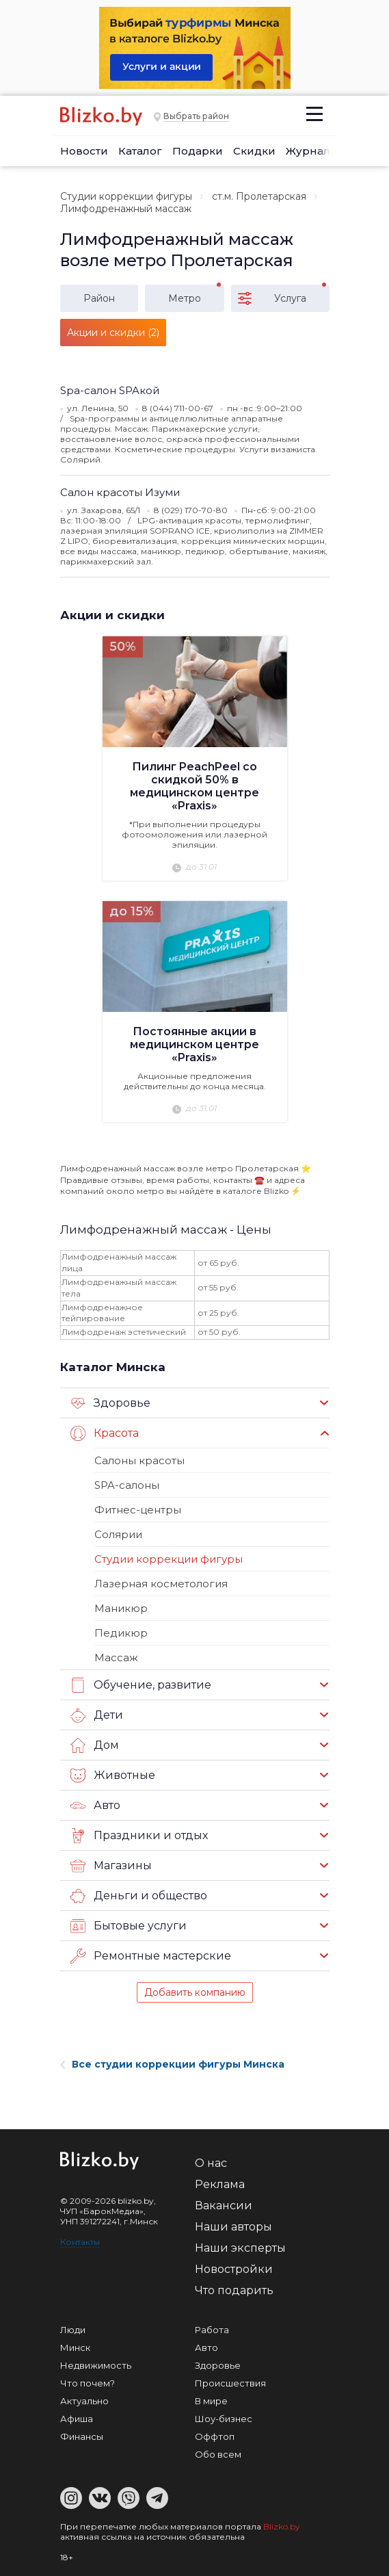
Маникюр (121, 1608)
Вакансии (223, 2205)
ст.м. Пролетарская (259, 196)
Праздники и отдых (139, 1835)
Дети (96, 1715)
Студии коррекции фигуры (126, 196)
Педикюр (121, 1632)
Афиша (76, 2418)
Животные (112, 1775)
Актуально (84, 2400)
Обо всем (218, 2454)
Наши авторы (233, 2226)
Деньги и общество (138, 1895)
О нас (211, 2163)
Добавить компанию (194, 1992)
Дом (94, 1745)
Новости (84, 151)
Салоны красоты (139, 1460)
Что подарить (234, 2290)
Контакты (80, 2242)
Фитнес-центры (137, 1509)
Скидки (254, 151)
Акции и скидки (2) (113, 332)
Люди (72, 2329)
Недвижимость (95, 2365)
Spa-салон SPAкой (109, 390)
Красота (104, 1433)
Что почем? (87, 2383)
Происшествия (230, 2383)
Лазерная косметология (161, 1583)
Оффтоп (214, 2436)
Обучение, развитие (140, 1685)
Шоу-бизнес (223, 2418)
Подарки (197, 151)
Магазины (111, 1865)
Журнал (308, 151)
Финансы (81, 2436)
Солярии (118, 1534)
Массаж (116, 1657)
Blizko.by (281, 2526)
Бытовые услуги (128, 1926)
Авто (95, 1805)
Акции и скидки (112, 615)
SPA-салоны (126, 1485)
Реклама (220, 2184)
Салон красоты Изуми (120, 492)
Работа (212, 2329)
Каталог (140, 151)
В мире (211, 2400)
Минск (75, 2347)
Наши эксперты (240, 2247)
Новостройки (234, 2269)
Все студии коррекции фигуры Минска (172, 2064)
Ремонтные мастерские (150, 1956)
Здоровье (110, 1403)
